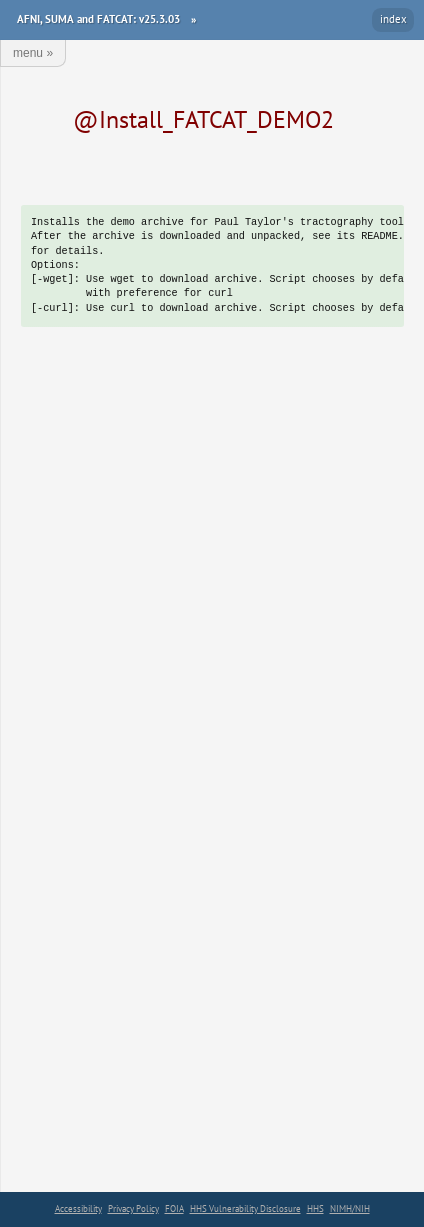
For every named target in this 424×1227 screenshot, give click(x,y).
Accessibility (78, 1208)
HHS (315, 1208)
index (393, 19)
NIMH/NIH (350, 1208)
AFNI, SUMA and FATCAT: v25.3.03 (98, 19)
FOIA (174, 1208)
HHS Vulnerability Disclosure (245, 1208)
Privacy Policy (133, 1208)
